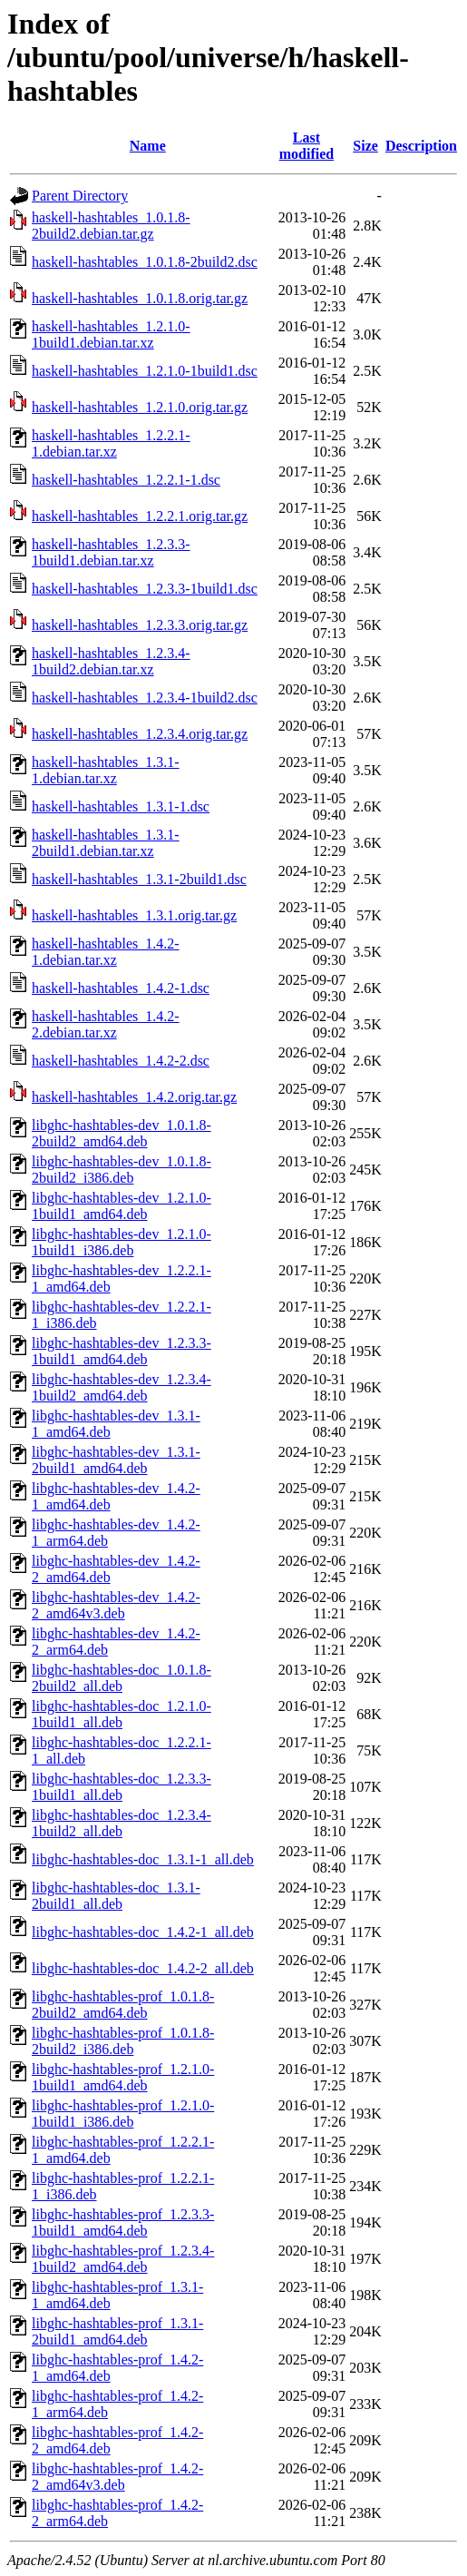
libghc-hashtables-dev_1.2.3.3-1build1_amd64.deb (121, 1351)
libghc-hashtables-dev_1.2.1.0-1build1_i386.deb (121, 1242)
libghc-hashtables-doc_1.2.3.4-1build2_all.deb (121, 1823)
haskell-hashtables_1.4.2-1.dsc (120, 988)
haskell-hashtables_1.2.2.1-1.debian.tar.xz (111, 443)
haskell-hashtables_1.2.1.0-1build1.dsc (145, 371)
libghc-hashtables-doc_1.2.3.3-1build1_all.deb (121, 1787)
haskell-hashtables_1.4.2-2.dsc (120, 1060)
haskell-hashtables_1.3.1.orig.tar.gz (134, 915)
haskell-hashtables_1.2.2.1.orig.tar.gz (140, 516)
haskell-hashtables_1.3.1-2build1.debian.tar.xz (106, 843)
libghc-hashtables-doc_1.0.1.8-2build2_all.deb (121, 1678)
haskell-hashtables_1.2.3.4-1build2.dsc (145, 697)
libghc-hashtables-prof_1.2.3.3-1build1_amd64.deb (123, 2222)
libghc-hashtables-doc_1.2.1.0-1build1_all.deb (121, 1714)
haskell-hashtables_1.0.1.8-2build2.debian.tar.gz (111, 225)
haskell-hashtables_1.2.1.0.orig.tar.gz (140, 407)
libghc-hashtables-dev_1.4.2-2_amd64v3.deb (116, 1605)
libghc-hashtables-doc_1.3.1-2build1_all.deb (116, 1896)
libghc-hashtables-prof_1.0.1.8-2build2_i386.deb (123, 2041)
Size (365, 145)
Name (148, 145)
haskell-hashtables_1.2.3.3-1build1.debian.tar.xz (111, 552)
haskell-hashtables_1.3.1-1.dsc (120, 806)
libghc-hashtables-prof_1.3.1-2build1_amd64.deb (117, 2331)
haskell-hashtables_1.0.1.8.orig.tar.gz (140, 298)
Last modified (306, 146)
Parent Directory (80, 195)
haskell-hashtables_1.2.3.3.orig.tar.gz (140, 625)
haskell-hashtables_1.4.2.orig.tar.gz (134, 1097)
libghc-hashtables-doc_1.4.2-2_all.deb (143, 1968)
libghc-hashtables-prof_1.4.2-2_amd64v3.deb (117, 2476)
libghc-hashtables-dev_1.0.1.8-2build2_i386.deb (121, 1169)
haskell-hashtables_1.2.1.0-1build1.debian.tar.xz (111, 334)
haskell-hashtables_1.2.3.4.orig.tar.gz (140, 734)
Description (421, 145)
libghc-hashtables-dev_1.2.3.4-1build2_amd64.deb (121, 1387)
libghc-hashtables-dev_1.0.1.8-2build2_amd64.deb (121, 1133)
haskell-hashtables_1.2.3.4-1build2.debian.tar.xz (111, 661)
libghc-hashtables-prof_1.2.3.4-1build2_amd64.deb (123, 2259)
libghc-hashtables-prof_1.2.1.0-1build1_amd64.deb (123, 2077)
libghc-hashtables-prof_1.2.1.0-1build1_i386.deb (123, 2113)
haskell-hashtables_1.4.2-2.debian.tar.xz (106, 1024)
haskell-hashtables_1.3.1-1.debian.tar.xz (106, 770)
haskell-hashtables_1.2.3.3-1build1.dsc (145, 588)
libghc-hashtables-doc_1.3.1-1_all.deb (143, 1859)
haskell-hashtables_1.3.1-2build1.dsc (139, 879)
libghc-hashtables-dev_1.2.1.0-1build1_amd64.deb (121, 1206)
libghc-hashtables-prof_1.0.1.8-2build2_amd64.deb (123, 2004)
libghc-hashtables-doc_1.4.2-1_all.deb (143, 1932)
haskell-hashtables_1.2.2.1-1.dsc (126, 479)
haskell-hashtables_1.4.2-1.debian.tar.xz (106, 952)
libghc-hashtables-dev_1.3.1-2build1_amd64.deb (116, 1460)
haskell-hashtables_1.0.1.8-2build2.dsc (145, 262)
